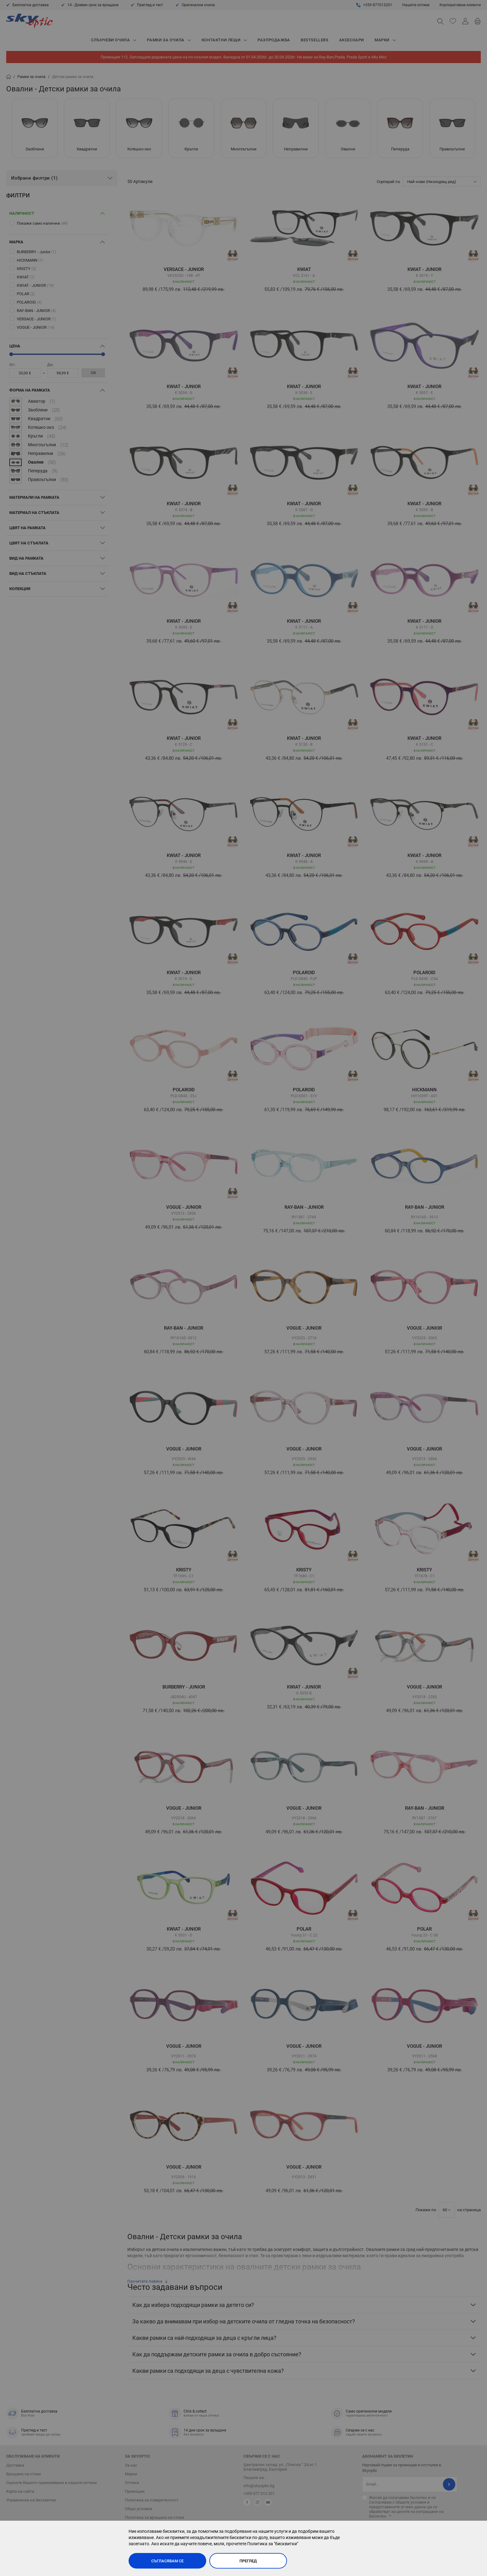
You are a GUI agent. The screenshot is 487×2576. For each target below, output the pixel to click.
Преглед (248, 2561)
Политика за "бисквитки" (272, 2543)
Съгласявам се (167, 2561)
